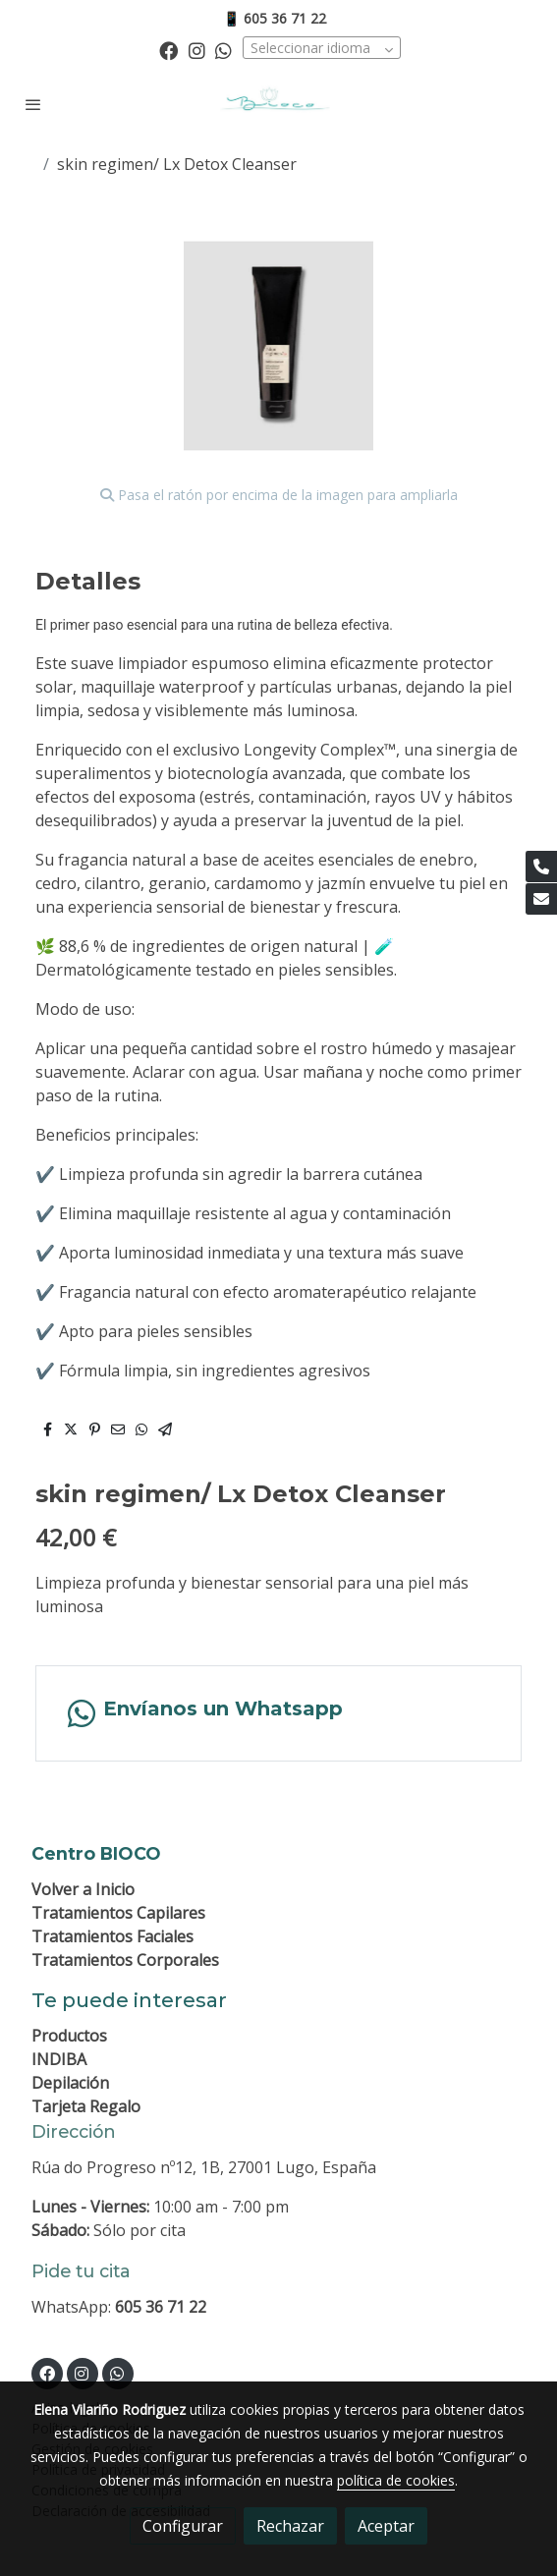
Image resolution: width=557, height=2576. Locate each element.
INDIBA (58, 2059)
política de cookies (396, 2480)
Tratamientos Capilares (118, 1913)
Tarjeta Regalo (85, 2106)
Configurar (182, 2526)
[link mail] (541, 899)
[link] (278, 105)
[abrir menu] (33, 104)
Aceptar (386, 2526)
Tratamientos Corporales (125, 1960)
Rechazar (290, 2526)
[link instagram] (197, 49)
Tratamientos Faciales (112, 1936)
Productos (69, 2035)
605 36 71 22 (160, 2307)
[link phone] (541, 866)
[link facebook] (168, 49)
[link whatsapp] (223, 49)
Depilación (70, 2083)
